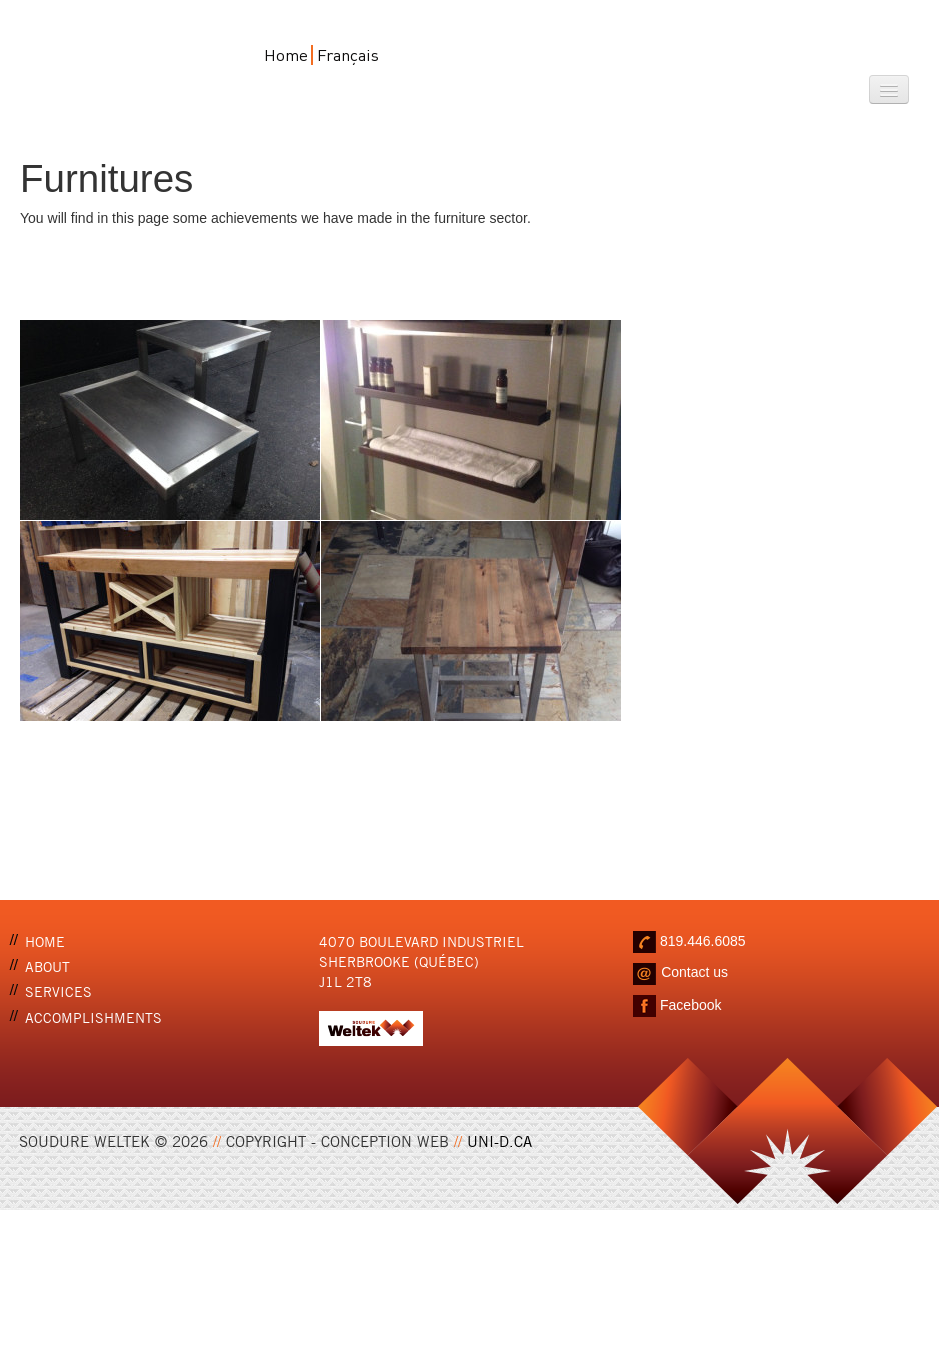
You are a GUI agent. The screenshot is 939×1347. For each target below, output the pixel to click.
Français (348, 54)
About (47, 965)
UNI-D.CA (499, 1140)
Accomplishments (93, 1016)
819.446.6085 (703, 940)
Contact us (694, 972)
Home (286, 54)
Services (58, 990)
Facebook (690, 1004)
